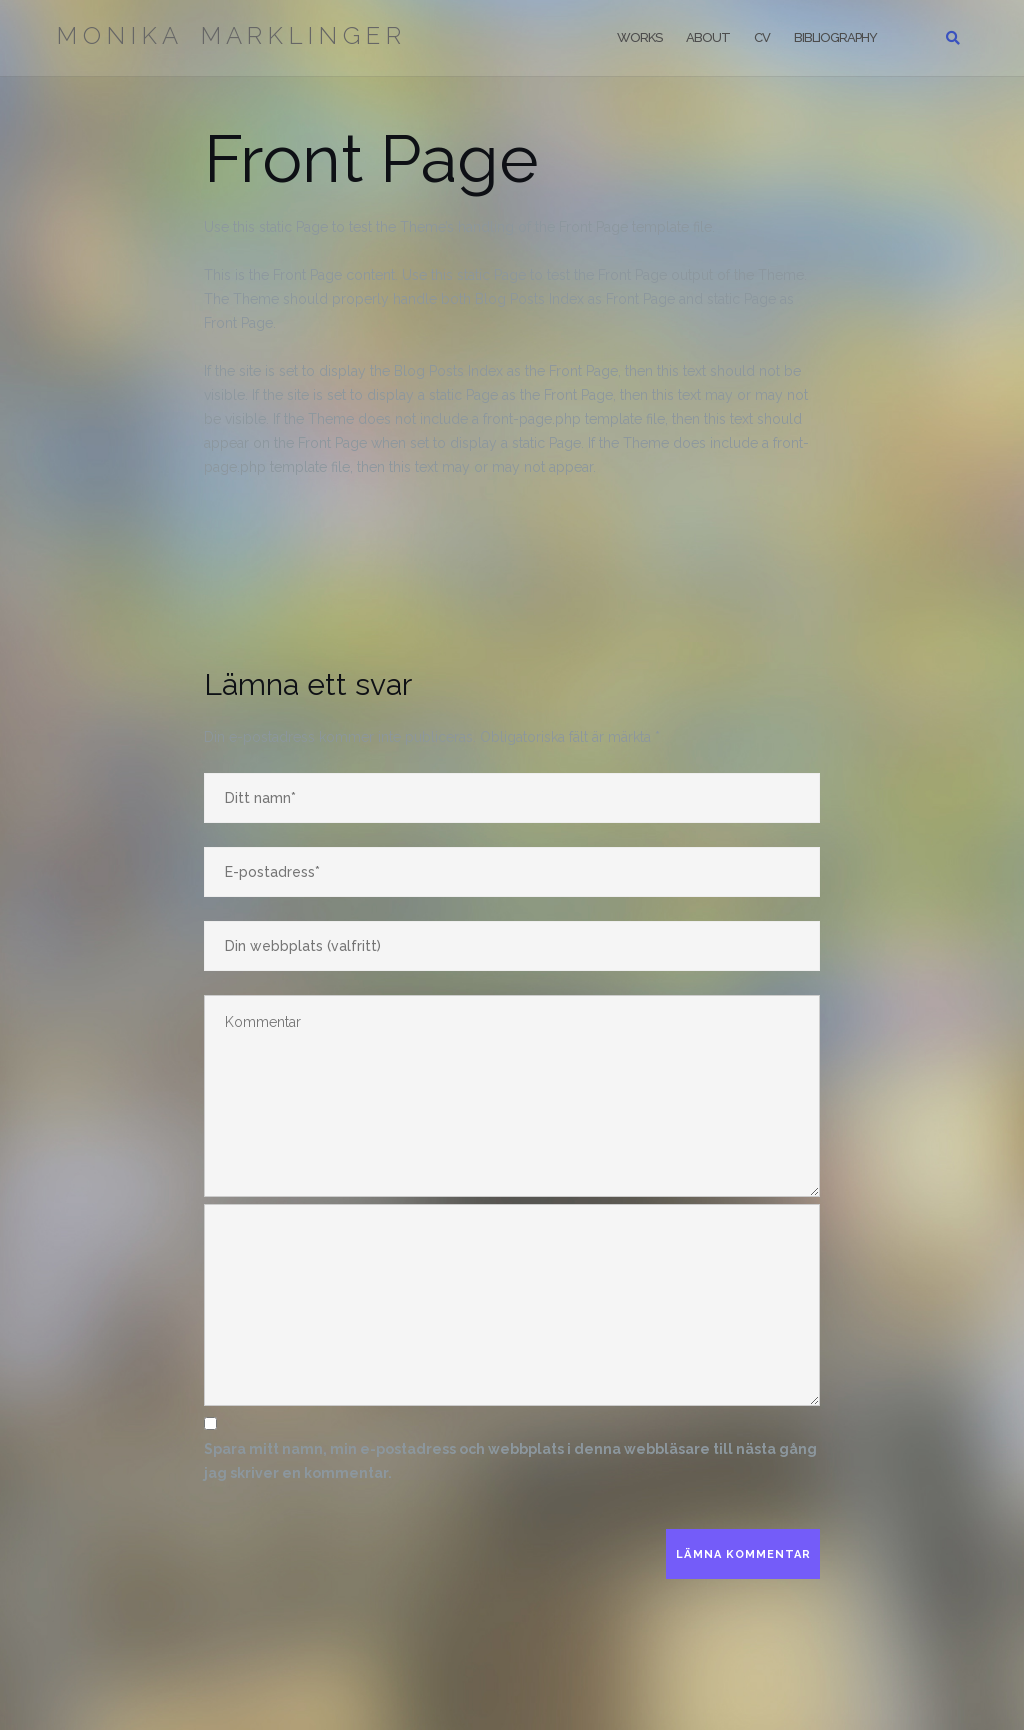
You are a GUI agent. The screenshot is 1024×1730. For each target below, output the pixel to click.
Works (639, 37)
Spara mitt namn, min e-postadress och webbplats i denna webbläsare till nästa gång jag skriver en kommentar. (510, 1461)
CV (762, 37)
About (708, 37)
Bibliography (835, 37)
